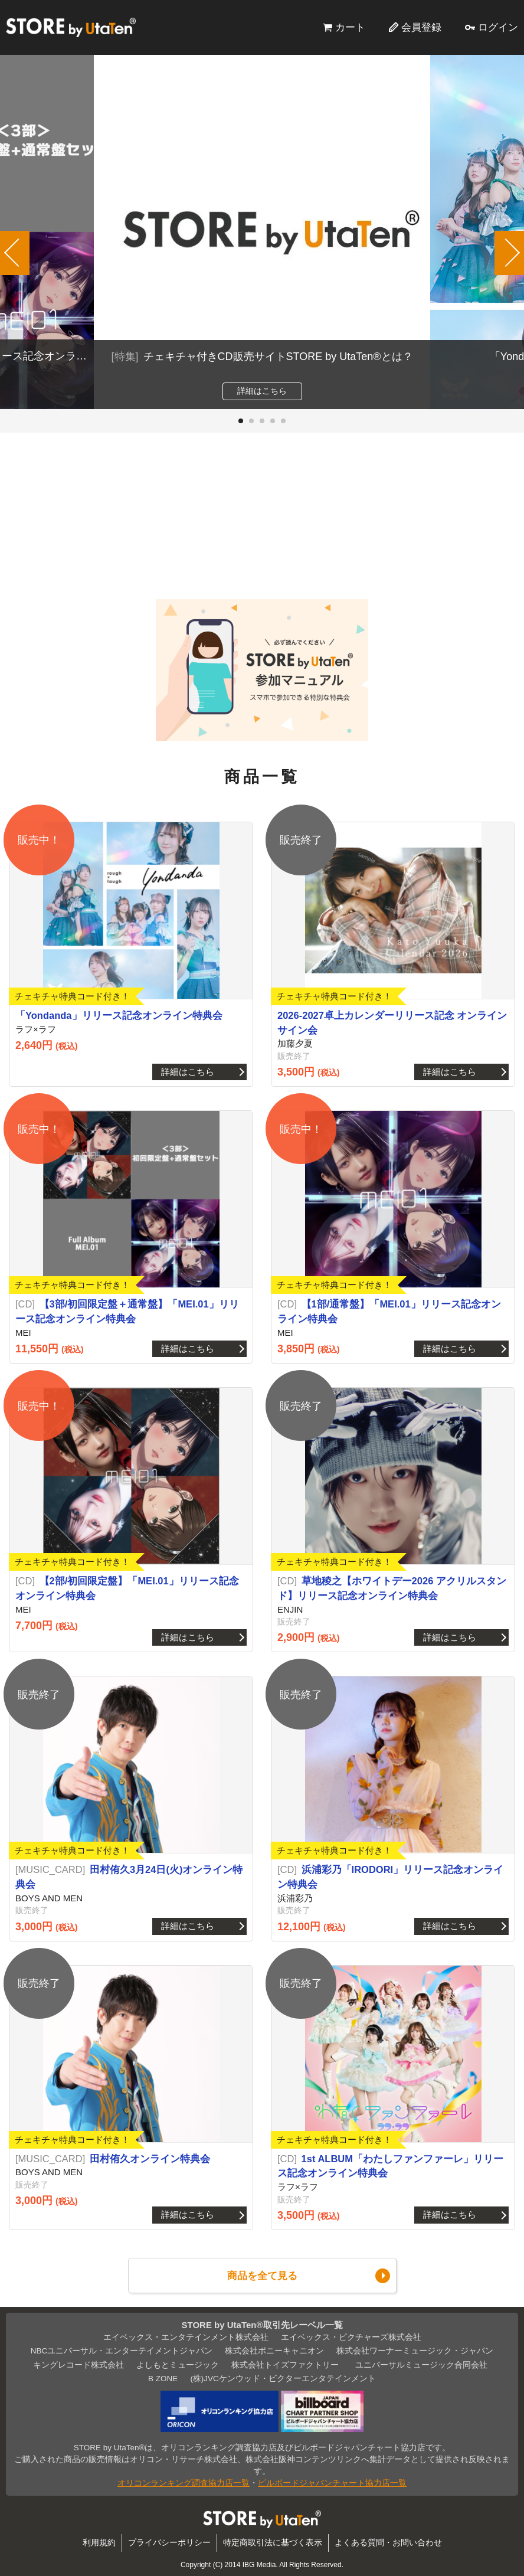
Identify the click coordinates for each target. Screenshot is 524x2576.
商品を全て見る (262, 2275)
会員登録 (421, 27)
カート (350, 27)
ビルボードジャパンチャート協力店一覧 (332, 2483)
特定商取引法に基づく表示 (272, 2542)
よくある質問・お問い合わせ (388, 2542)
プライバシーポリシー (169, 2542)
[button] (240, 421)
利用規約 (99, 2542)
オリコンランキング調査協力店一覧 (183, 2483)
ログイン (498, 27)
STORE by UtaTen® (71, 27)
